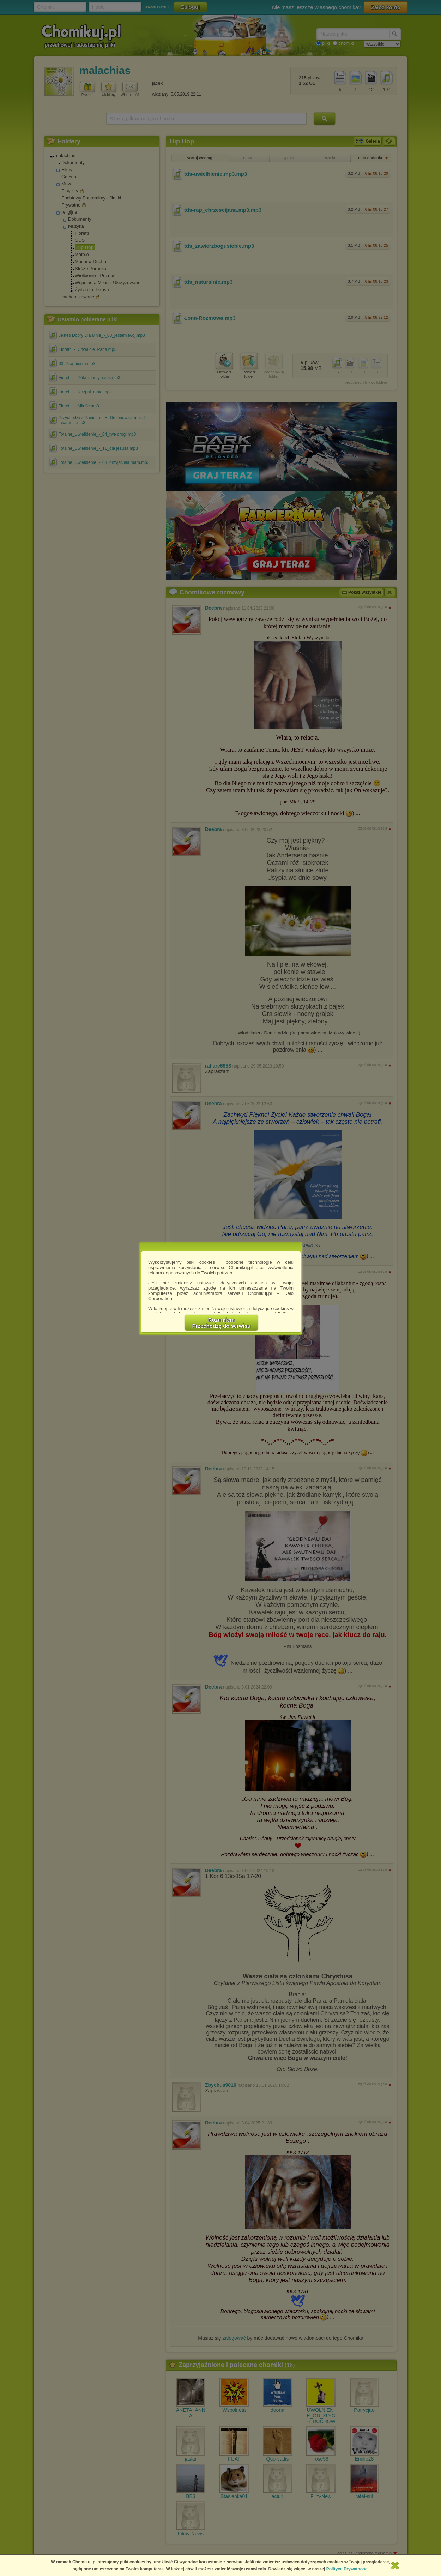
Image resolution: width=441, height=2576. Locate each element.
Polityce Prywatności (347, 2568)
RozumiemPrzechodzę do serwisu (221, 1323)
